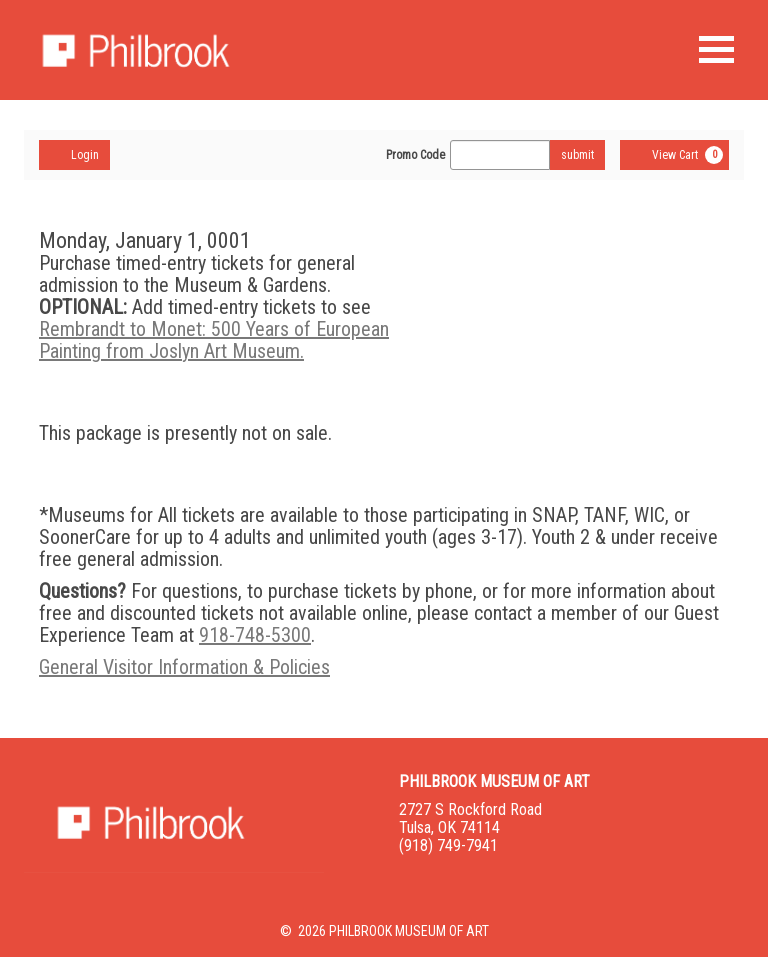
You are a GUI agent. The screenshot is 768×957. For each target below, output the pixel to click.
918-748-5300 (255, 635)
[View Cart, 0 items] (674, 155)
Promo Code (415, 155)
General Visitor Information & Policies (184, 667)
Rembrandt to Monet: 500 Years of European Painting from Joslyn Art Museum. (214, 340)
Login (74, 154)
